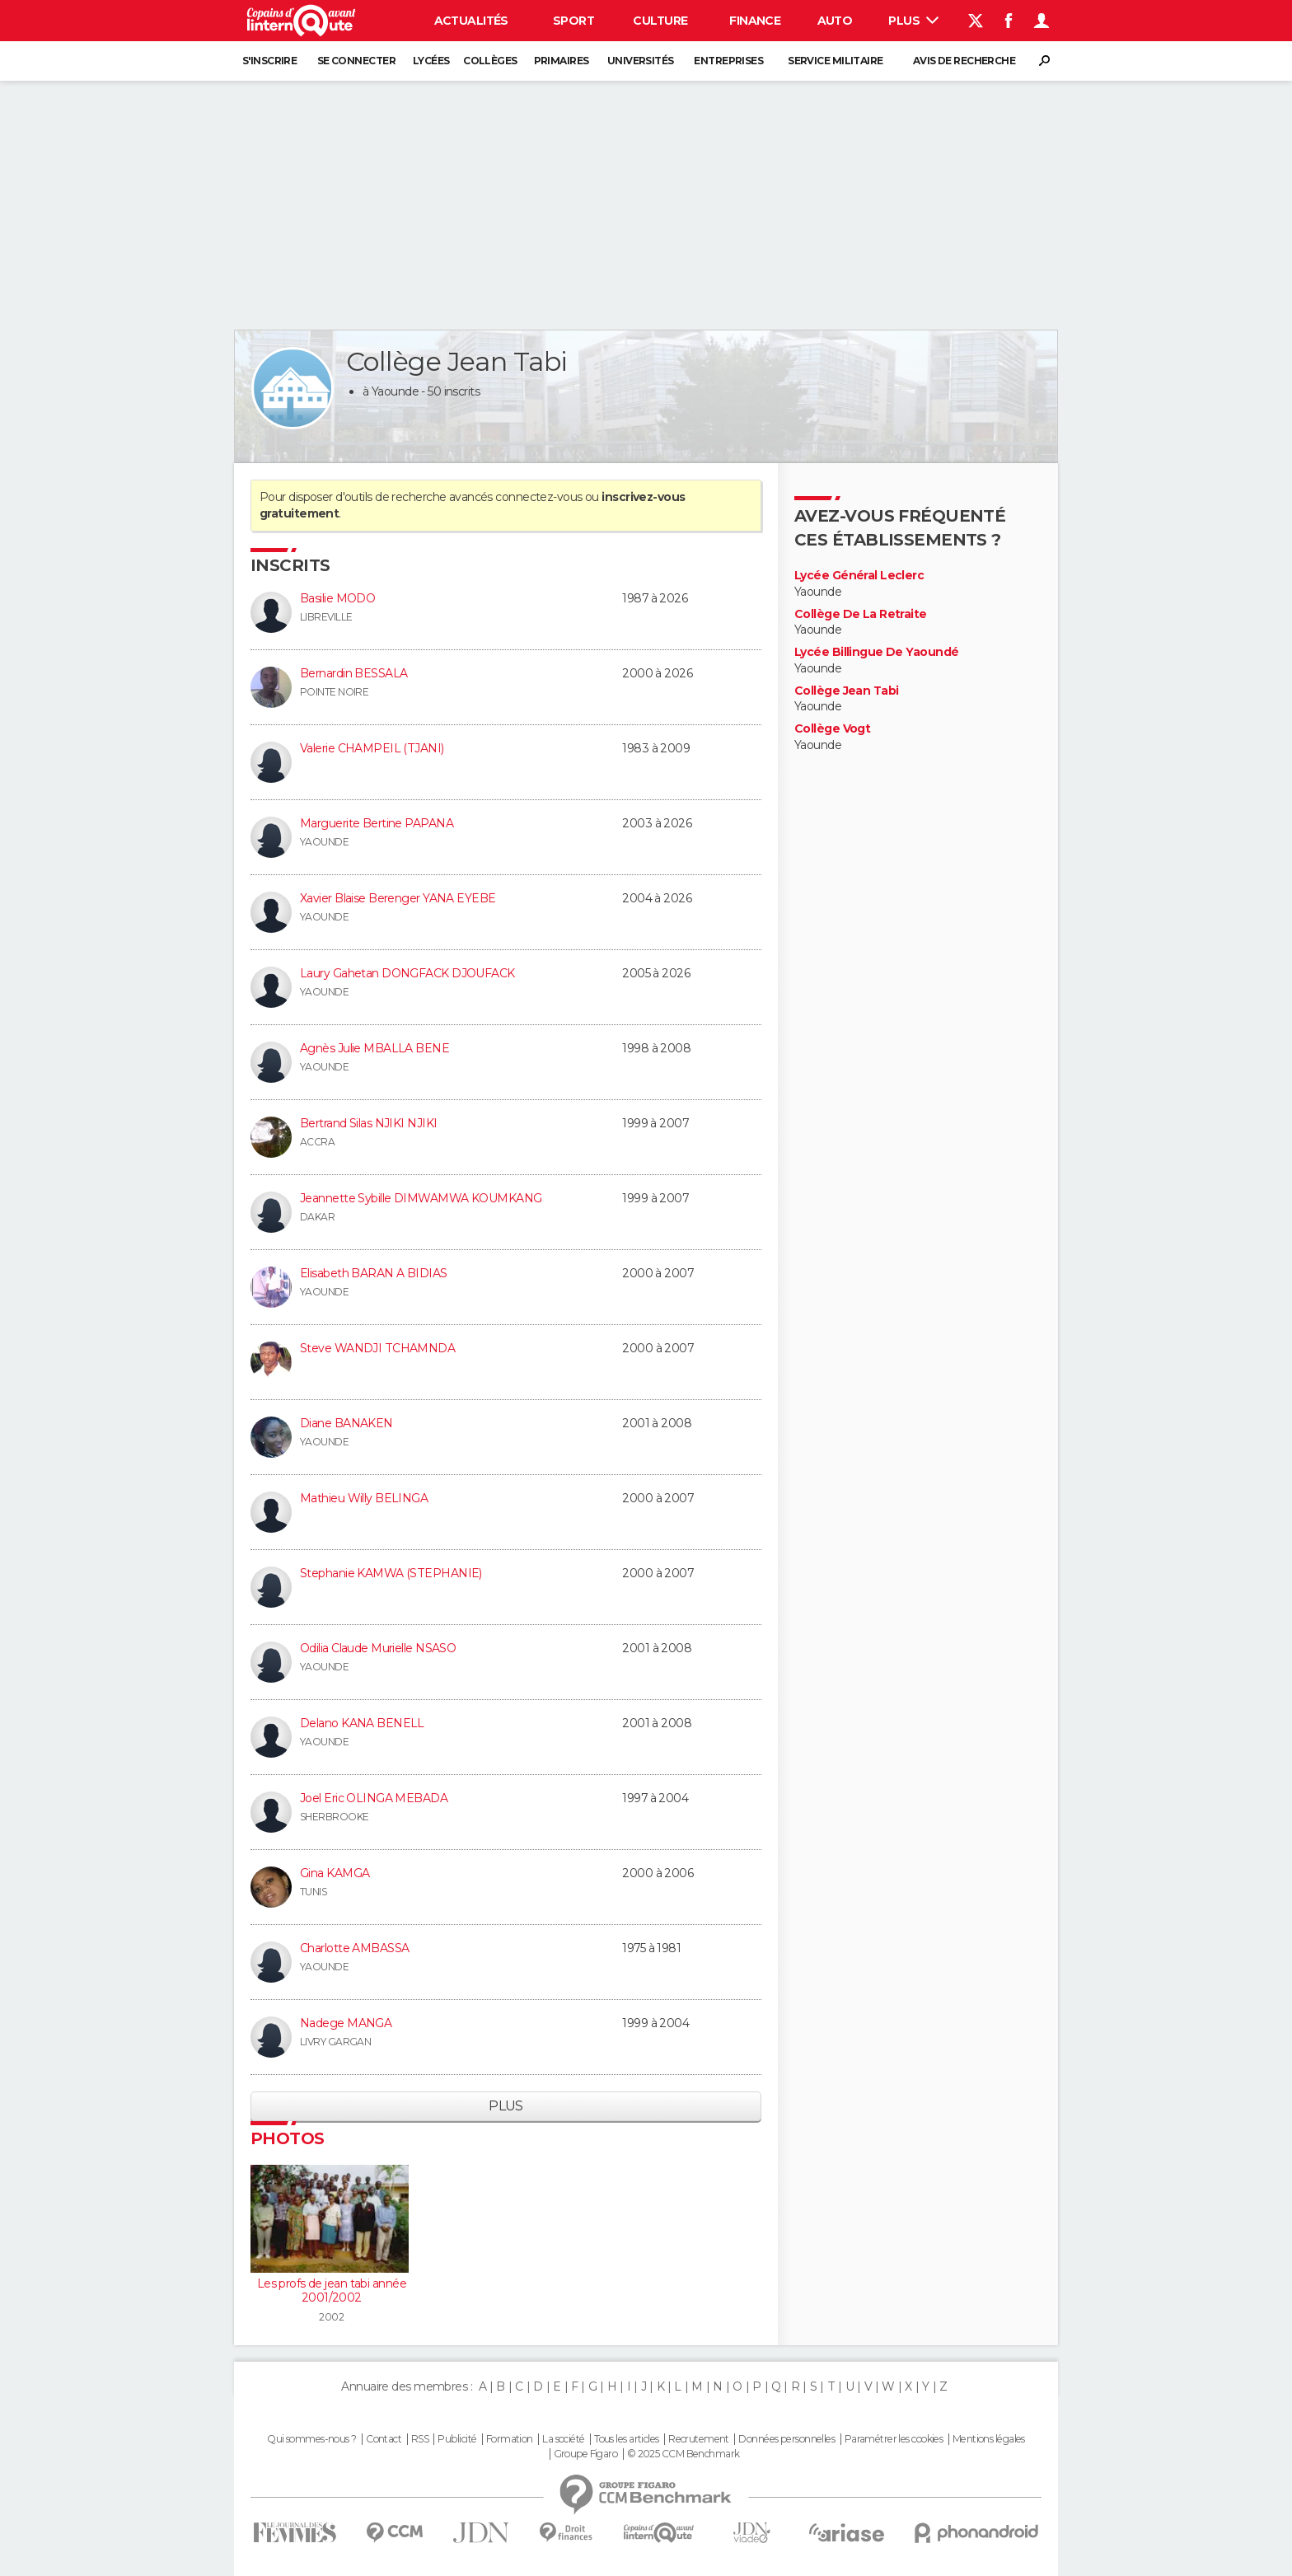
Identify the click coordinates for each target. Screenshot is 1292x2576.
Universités (640, 60)
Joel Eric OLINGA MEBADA (373, 1798)
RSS (419, 2439)
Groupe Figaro (586, 2454)
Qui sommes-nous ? (311, 2439)
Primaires (561, 60)
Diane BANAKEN (346, 1423)
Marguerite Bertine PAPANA (376, 823)
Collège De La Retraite (860, 614)
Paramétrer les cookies (894, 2439)
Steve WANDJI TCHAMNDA (377, 1348)
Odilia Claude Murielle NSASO (378, 1648)
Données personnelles (786, 2439)
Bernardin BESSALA (353, 673)
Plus (913, 20)
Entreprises (728, 60)
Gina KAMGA (334, 1873)
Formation (509, 2439)
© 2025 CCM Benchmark (683, 2454)
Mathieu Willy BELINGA (364, 1498)
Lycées (431, 60)
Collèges (490, 60)
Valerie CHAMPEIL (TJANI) (372, 748)
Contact (383, 2439)
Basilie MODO (337, 598)
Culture (660, 20)
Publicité (457, 2439)
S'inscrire (269, 60)
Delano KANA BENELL (362, 1723)
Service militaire (835, 60)
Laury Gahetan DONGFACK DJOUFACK (407, 973)
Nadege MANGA (345, 2023)
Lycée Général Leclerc (859, 576)
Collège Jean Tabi (846, 691)
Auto (835, 20)
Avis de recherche (964, 60)
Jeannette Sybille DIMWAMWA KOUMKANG (420, 1198)
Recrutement (698, 2439)
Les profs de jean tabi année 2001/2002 (331, 2291)
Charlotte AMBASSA (354, 1948)
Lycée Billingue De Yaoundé (876, 652)
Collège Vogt (832, 729)
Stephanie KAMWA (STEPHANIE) (391, 1573)
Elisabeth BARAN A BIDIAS (373, 1273)
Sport (573, 20)
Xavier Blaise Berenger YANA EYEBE (398, 898)
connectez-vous (538, 496)
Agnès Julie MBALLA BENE (374, 1048)
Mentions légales (989, 2439)
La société (563, 2439)
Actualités (471, 20)
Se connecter (356, 60)
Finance (754, 20)
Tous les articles (626, 2439)
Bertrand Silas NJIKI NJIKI (368, 1123)
